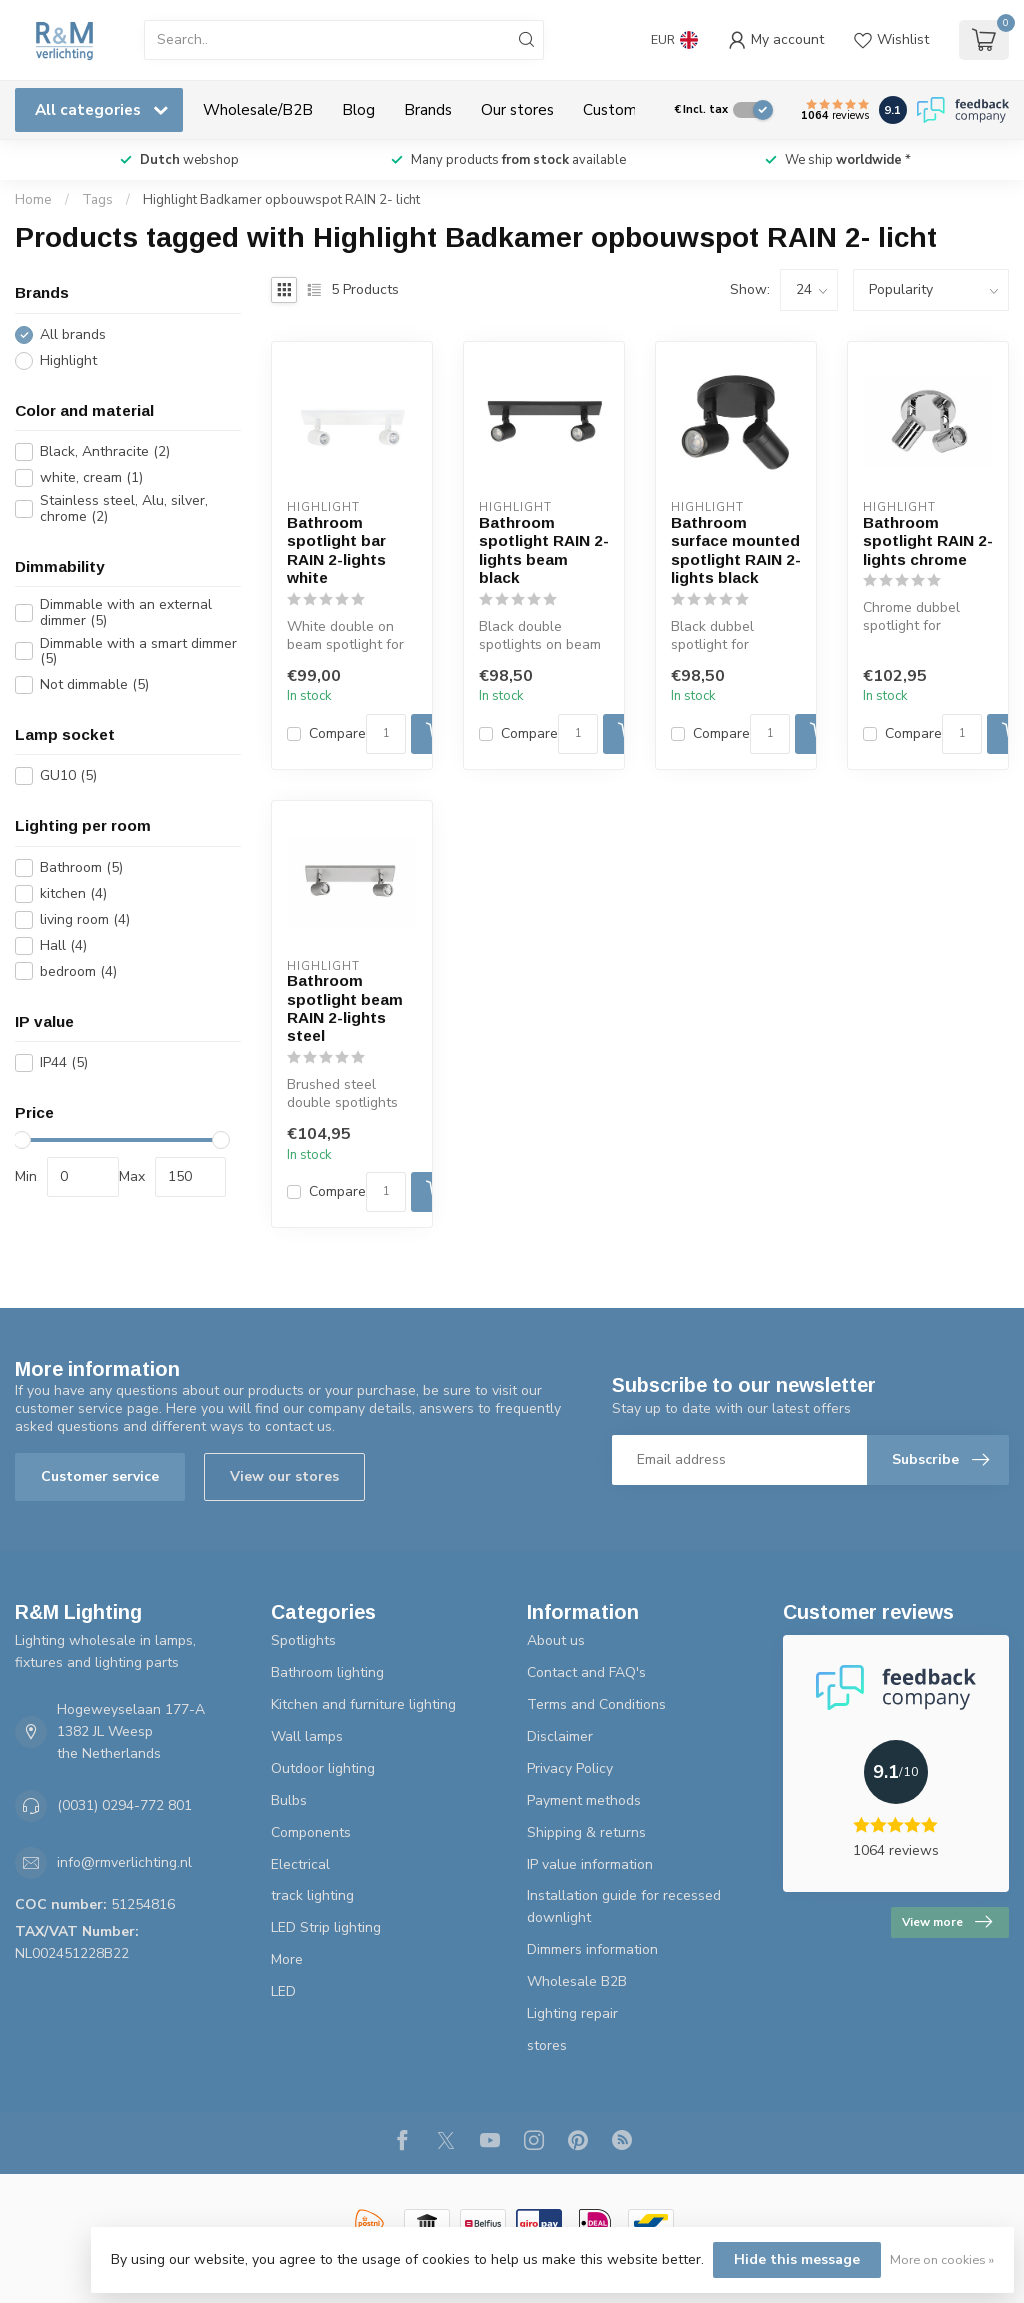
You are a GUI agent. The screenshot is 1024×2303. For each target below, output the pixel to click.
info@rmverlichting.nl (124, 1862)
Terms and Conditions (596, 1704)
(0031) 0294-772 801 (124, 1805)
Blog (358, 109)
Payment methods (584, 1800)
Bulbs (289, 1800)
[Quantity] (386, 734)
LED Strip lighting (326, 1927)
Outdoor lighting (323, 1768)
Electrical (300, 1864)
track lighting (312, 1895)
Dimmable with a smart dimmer (138, 651)
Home (33, 200)
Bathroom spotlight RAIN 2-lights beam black (544, 550)
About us (556, 1640)
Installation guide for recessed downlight (624, 1906)
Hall (63, 945)
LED (283, 1991)
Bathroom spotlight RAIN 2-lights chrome (928, 541)
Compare (337, 733)
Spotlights (303, 1640)
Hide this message (797, 2259)
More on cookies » (942, 2259)
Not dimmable (94, 684)
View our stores (284, 1476)
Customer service (100, 1476)
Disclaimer (560, 1736)
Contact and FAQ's (586, 1672)
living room (85, 919)
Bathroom (81, 867)
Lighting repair (572, 2013)
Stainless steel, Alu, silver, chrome (124, 508)
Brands (428, 109)
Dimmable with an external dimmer (126, 612)
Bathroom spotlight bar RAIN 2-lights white (336, 550)
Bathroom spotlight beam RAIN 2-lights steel (345, 1008)
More (287, 1959)
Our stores (517, 109)
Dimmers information (592, 1949)
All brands (73, 334)
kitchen (73, 893)
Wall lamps (307, 1736)
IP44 (64, 1062)
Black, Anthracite (105, 451)
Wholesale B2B (577, 1981)
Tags (97, 200)
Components (311, 1832)
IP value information (590, 1864)
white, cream (91, 477)
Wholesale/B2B (258, 109)
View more (947, 1922)
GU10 (68, 775)
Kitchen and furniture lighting (363, 1704)
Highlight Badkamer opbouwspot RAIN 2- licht (281, 200)
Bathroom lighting (327, 1672)
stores (547, 2045)
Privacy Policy (570, 1768)
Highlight (68, 360)
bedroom (78, 971)
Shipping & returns (586, 1832)
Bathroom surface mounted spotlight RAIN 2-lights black (736, 550)
